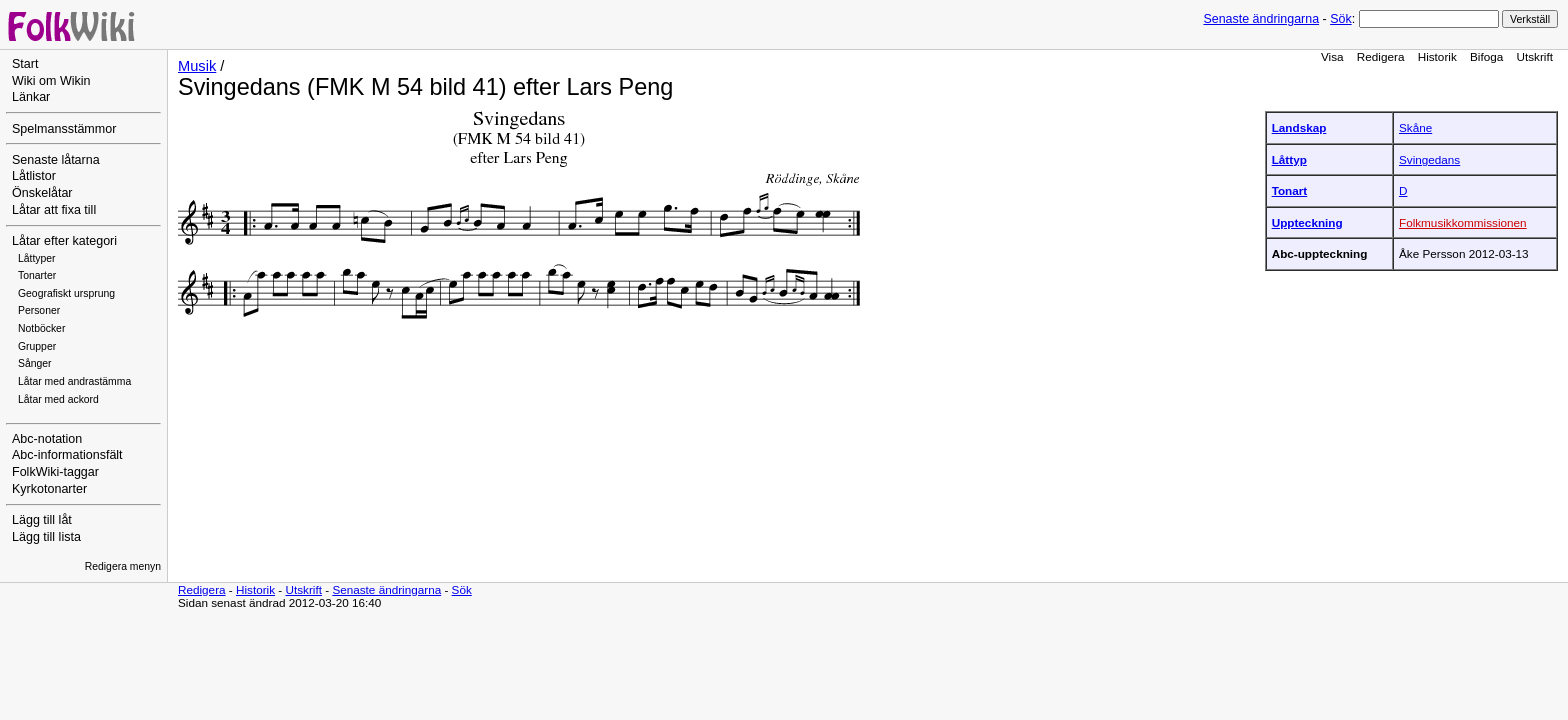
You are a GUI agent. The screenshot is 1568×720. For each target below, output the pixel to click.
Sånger (35, 363)
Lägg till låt (42, 520)
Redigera (1381, 56)
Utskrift (1535, 56)
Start (25, 64)
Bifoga (1486, 56)
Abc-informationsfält (67, 455)
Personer (39, 310)
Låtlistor (34, 176)
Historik (1437, 56)
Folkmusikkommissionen (1463, 222)
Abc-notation (47, 439)
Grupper (37, 346)
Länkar (31, 97)
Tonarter (37, 275)
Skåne (1415, 127)
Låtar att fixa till (54, 210)
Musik (197, 66)
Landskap (1299, 127)
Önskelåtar (42, 193)
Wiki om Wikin (51, 81)
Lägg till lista (46, 537)
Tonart (1290, 190)
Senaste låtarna (56, 160)
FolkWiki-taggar (55, 472)
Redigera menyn (123, 566)
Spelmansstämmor (64, 129)
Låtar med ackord (58, 399)
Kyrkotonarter (49, 489)
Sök (1340, 19)
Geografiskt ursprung (66, 293)
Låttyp (1289, 159)
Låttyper (37, 258)
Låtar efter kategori (64, 241)
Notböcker (41, 328)
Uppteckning (1307, 222)
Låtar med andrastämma (74, 381)
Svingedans (1429, 159)
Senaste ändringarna (1261, 19)
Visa (1332, 56)
